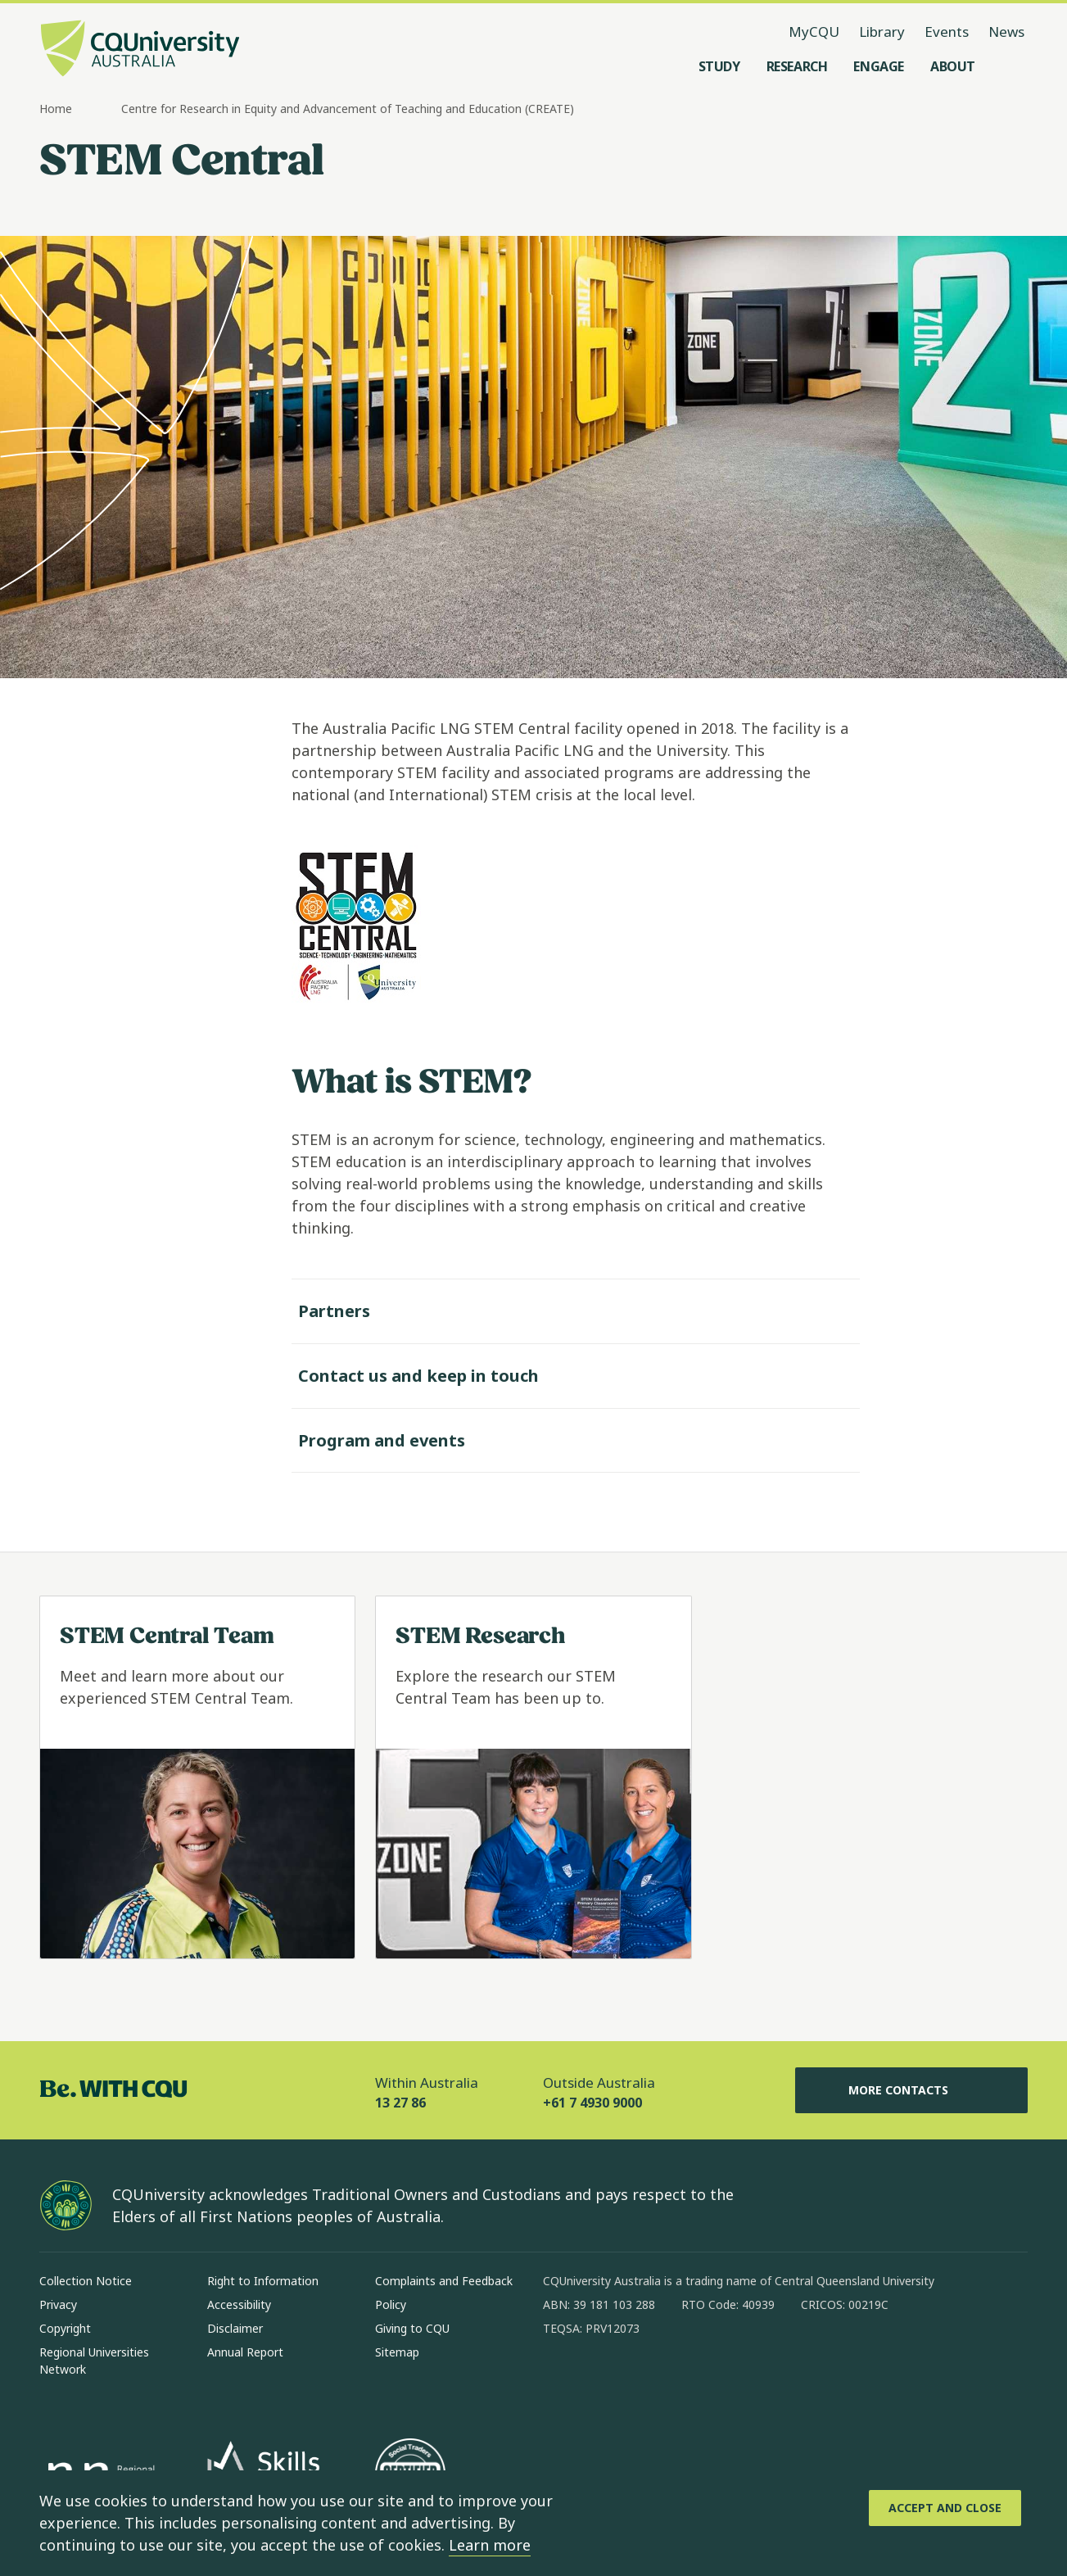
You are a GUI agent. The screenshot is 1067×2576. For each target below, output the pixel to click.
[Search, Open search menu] (1011, 66)
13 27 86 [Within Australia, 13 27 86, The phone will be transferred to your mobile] (400, 2103)
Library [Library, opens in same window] (882, 31)
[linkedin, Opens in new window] (646, 2381)
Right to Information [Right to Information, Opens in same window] (263, 2281)
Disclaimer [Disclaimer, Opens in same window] (235, 2328)
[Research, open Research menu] (797, 66)
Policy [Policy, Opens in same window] (390, 2304)
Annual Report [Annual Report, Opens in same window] (245, 2352)
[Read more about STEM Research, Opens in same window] (533, 1777)
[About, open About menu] (953, 66)
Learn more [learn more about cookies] (490, 2545)
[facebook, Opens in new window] (561, 2381)
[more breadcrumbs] (102, 110)
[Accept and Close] (945, 2508)
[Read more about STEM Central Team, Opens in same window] (197, 1777)
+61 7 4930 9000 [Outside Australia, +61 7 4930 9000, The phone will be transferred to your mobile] (592, 2103)
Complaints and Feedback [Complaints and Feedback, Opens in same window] (444, 2281)
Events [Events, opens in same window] (947, 31)
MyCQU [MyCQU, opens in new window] (814, 31)
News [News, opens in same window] (1006, 31)
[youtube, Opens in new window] (731, 2381)
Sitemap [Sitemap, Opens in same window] (397, 2352)
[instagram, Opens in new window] (603, 2381)
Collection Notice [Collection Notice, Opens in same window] (85, 2281)
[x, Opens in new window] (689, 2381)
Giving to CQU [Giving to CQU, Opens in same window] (412, 2328)
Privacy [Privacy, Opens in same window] (58, 2304)
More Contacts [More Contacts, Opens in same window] (911, 2090)
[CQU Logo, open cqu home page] (140, 50)
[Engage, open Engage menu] (879, 66)
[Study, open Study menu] (719, 66)
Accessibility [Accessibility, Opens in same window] (239, 2304)
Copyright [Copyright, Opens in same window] (65, 2328)
